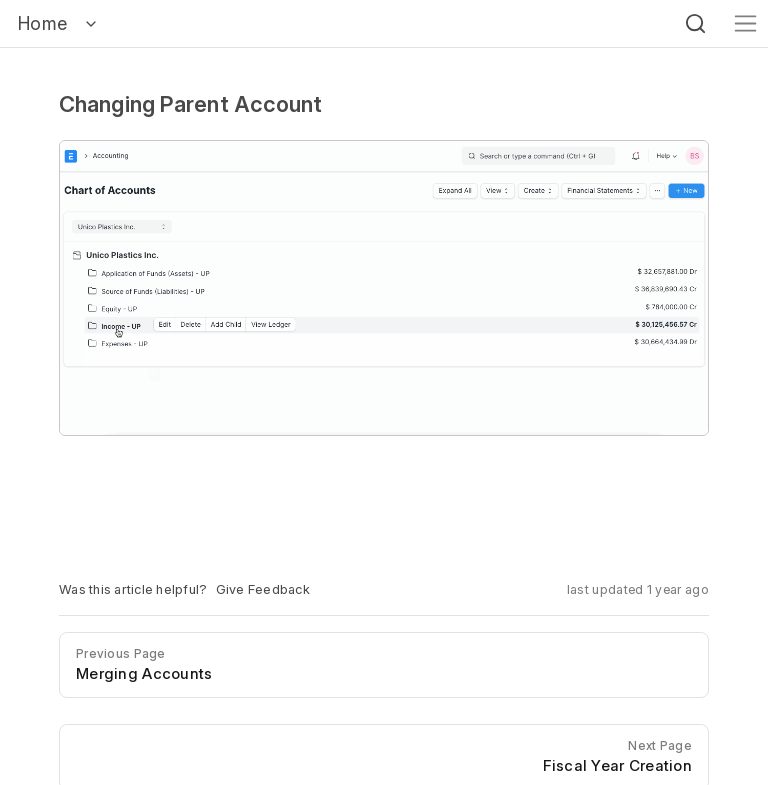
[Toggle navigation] (745, 23)
